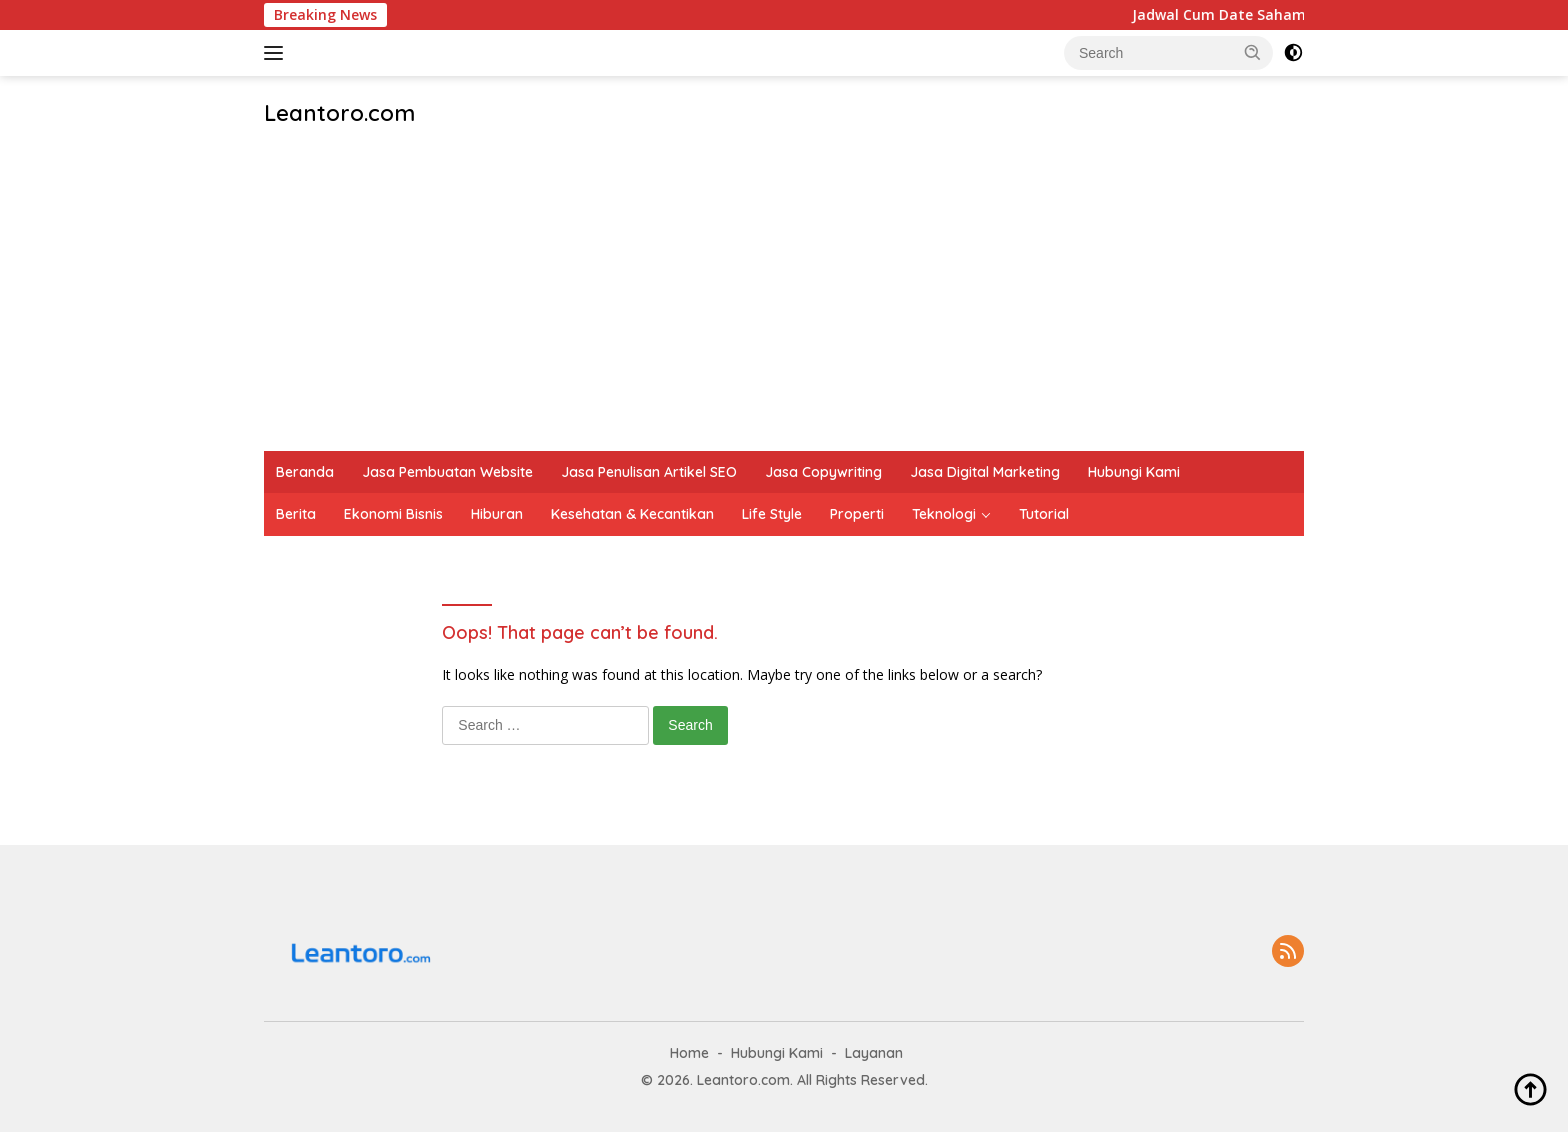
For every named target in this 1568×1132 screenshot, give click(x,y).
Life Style (772, 514)
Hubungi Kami (1134, 472)
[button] (1253, 52)
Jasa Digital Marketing (985, 472)
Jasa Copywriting (823, 472)
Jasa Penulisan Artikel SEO (649, 472)
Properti (857, 514)
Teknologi (944, 514)
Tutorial (1044, 514)
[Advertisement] (784, 301)
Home (689, 1053)
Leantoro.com (339, 113)
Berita (296, 514)
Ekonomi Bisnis (393, 514)
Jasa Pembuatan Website (447, 472)
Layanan (874, 1053)
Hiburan (497, 514)
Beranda (305, 472)
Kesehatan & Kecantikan (632, 514)
